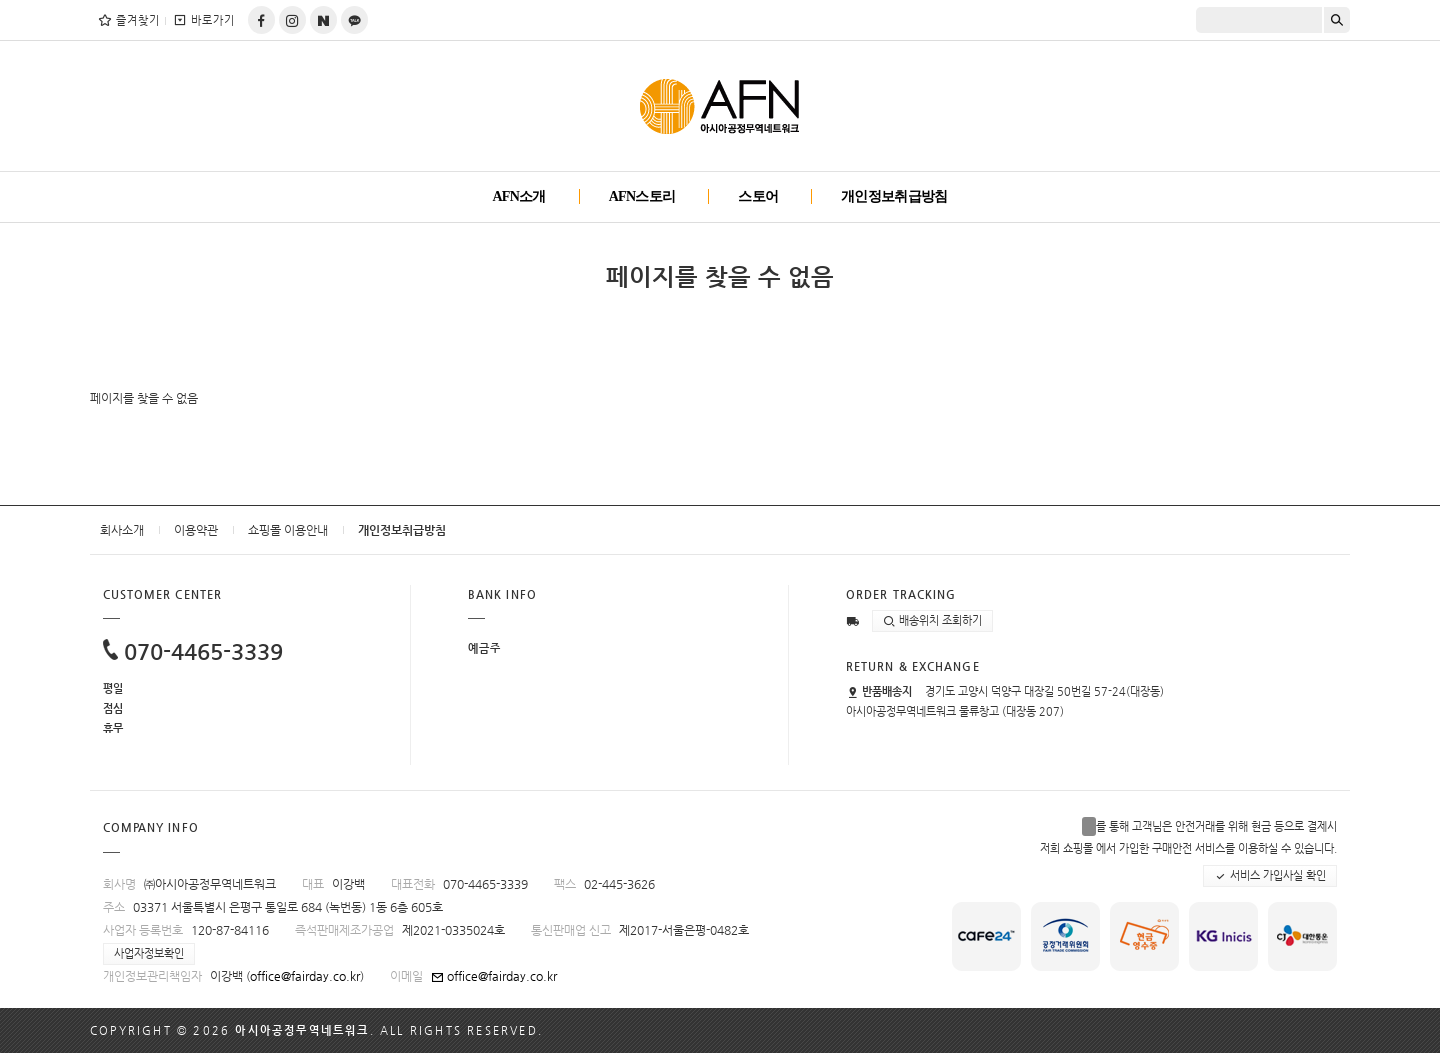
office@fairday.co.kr (305, 976)
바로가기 (203, 20)
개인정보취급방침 (894, 196)
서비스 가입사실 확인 (1270, 876)
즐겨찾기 (128, 20)
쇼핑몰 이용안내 (288, 530)
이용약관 (196, 530)
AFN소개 (518, 196)
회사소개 (122, 530)
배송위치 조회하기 (932, 621)
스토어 (758, 196)
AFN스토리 (642, 196)
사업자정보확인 (149, 953)
